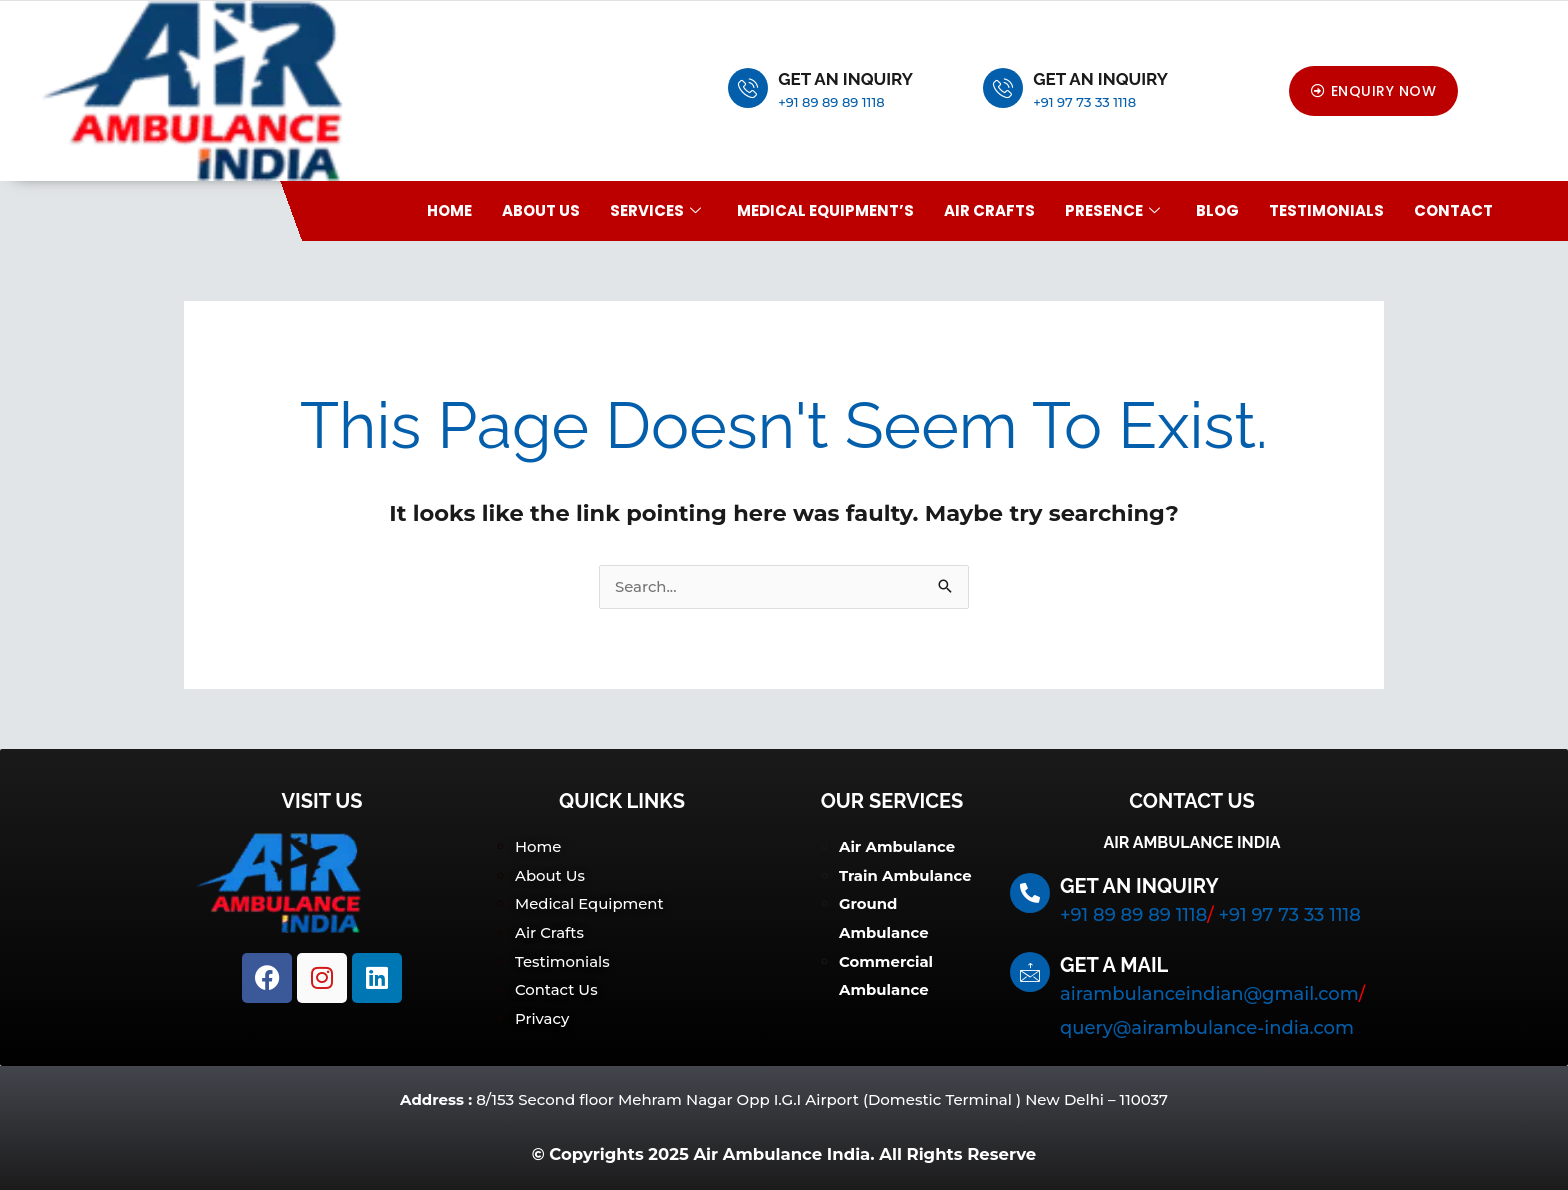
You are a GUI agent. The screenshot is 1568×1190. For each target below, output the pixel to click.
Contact (1453, 210)
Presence (1112, 210)
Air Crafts (989, 210)
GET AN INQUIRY (845, 79)
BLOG (1217, 210)
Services (655, 210)
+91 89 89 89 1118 (831, 102)
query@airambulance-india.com (1207, 1029)
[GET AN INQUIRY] (748, 88)
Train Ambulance (906, 875)
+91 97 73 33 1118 (1084, 102)
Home (449, 210)
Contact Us (556, 986)
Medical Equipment (590, 903)
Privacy (542, 1014)
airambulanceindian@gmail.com (1209, 995)
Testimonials (1326, 210)
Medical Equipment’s (825, 210)
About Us (541, 210)
